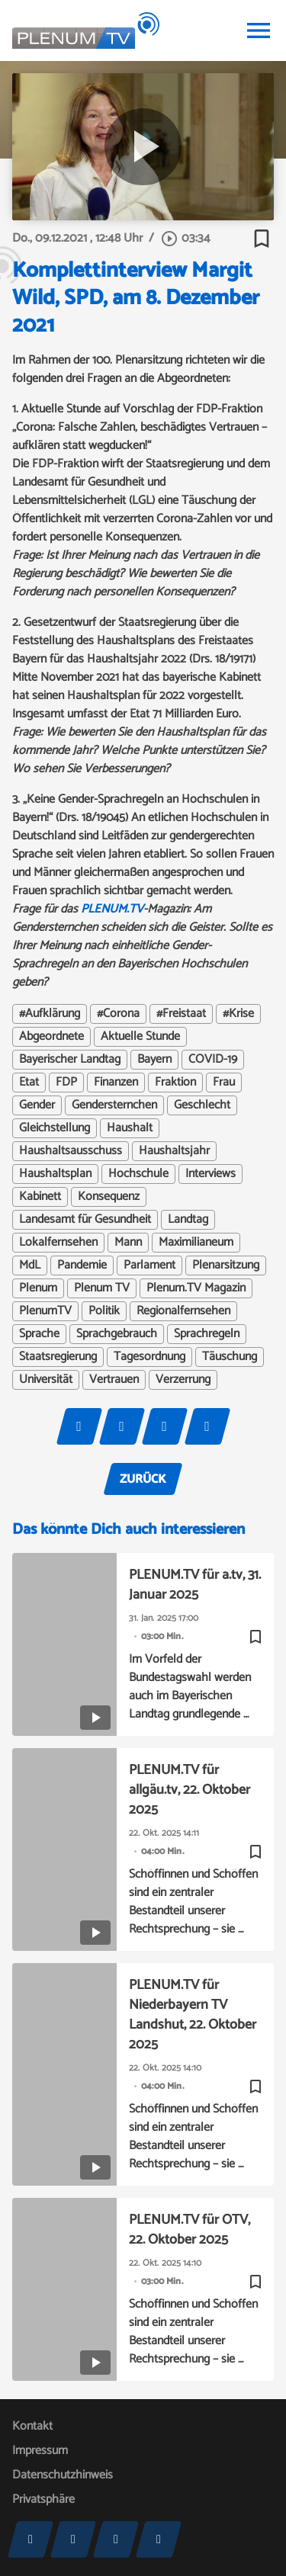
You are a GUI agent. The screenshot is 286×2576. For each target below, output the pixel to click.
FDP (66, 1082)
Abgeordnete (51, 1037)
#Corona (118, 1014)
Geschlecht (202, 1105)
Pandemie (82, 1265)
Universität (45, 1380)
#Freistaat (181, 1014)
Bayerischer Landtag (70, 1060)
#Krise (238, 1014)
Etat (29, 1082)
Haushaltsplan (55, 1174)
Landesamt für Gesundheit (85, 1220)
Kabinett (40, 1197)
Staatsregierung (58, 1357)
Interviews (210, 1174)
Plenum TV (102, 1288)
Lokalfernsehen (58, 1243)
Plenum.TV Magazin (196, 1288)
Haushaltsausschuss (70, 1151)
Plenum (38, 1288)
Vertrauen (114, 1380)
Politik (104, 1311)
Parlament (149, 1265)
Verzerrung (183, 1380)
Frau (224, 1082)
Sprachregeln (206, 1334)
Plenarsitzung (225, 1265)
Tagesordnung (149, 1357)
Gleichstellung (54, 1128)
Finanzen (116, 1082)
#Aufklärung (49, 1014)
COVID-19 (212, 1060)
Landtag (188, 1220)
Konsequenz (109, 1197)
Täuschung (229, 1357)
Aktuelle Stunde (140, 1037)
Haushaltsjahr (174, 1151)
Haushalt (130, 1128)
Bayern (154, 1060)
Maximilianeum (196, 1243)
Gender (37, 1105)
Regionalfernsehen (183, 1311)
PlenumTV (45, 1311)
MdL (29, 1265)
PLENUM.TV (112, 909)
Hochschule (138, 1174)
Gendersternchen (114, 1105)
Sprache (39, 1334)
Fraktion (175, 1082)
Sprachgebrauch (116, 1334)
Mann (128, 1243)
